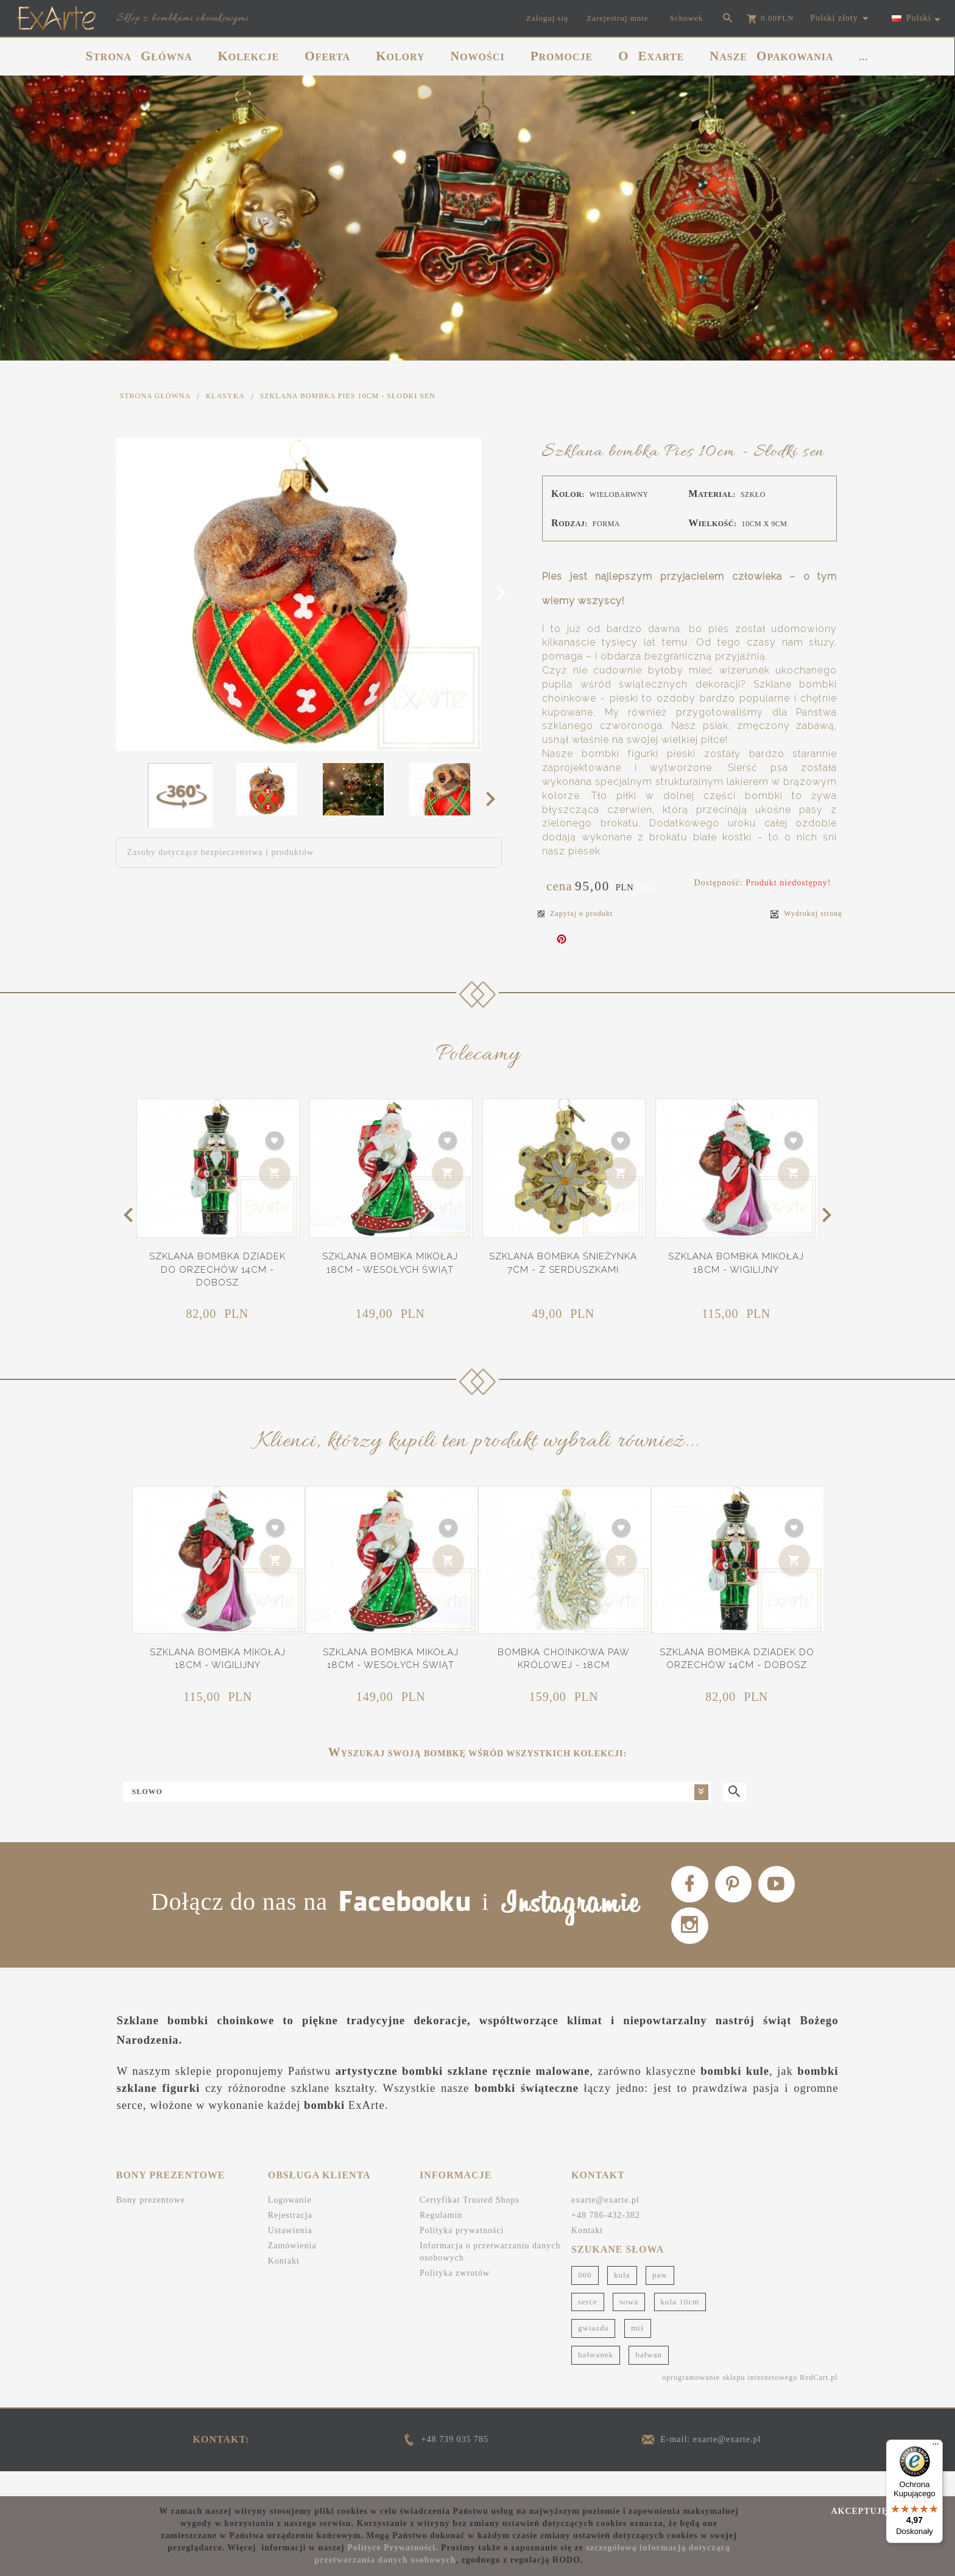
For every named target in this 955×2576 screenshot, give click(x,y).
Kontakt (284, 2285)
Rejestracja (290, 2239)
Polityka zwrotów (455, 2297)
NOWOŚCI (478, 56)
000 (585, 2299)
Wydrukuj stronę (806, 913)
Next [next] (494, 798)
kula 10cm (680, 2325)
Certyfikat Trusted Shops (470, 2224)
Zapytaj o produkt (575, 913)
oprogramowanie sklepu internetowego (729, 2401)
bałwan (648, 2378)
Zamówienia (292, 2270)
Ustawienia (290, 2254)
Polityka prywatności (462, 2254)
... (864, 57)
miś (637, 2352)
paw (660, 2299)
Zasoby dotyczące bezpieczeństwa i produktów (220, 852)
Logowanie (290, 2224)
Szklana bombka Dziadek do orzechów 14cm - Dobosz (217, 1269)
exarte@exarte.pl (605, 2224)
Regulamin (441, 2239)
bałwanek (595, 2378)
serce (587, 2325)
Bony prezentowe (150, 2224)
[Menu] (935, 2447)
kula (622, 2299)
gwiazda (593, 2352)
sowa (628, 2325)
